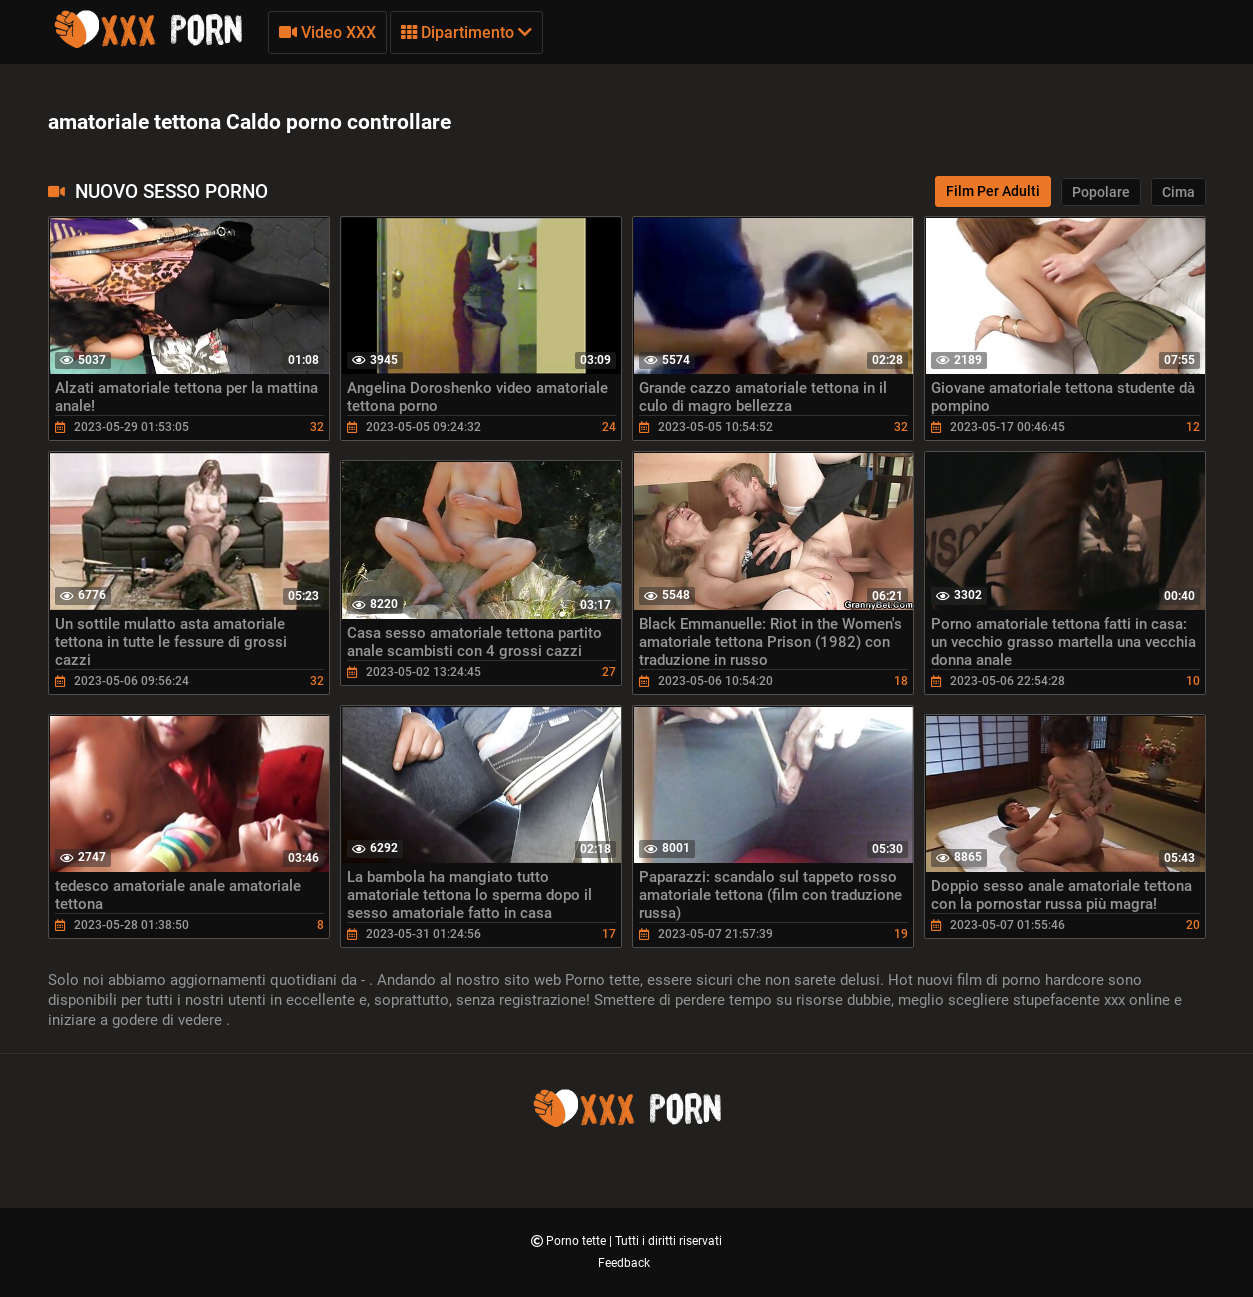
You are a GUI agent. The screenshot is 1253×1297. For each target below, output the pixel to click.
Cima (1178, 192)
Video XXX (327, 32)
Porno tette (577, 1241)
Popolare (1101, 192)
